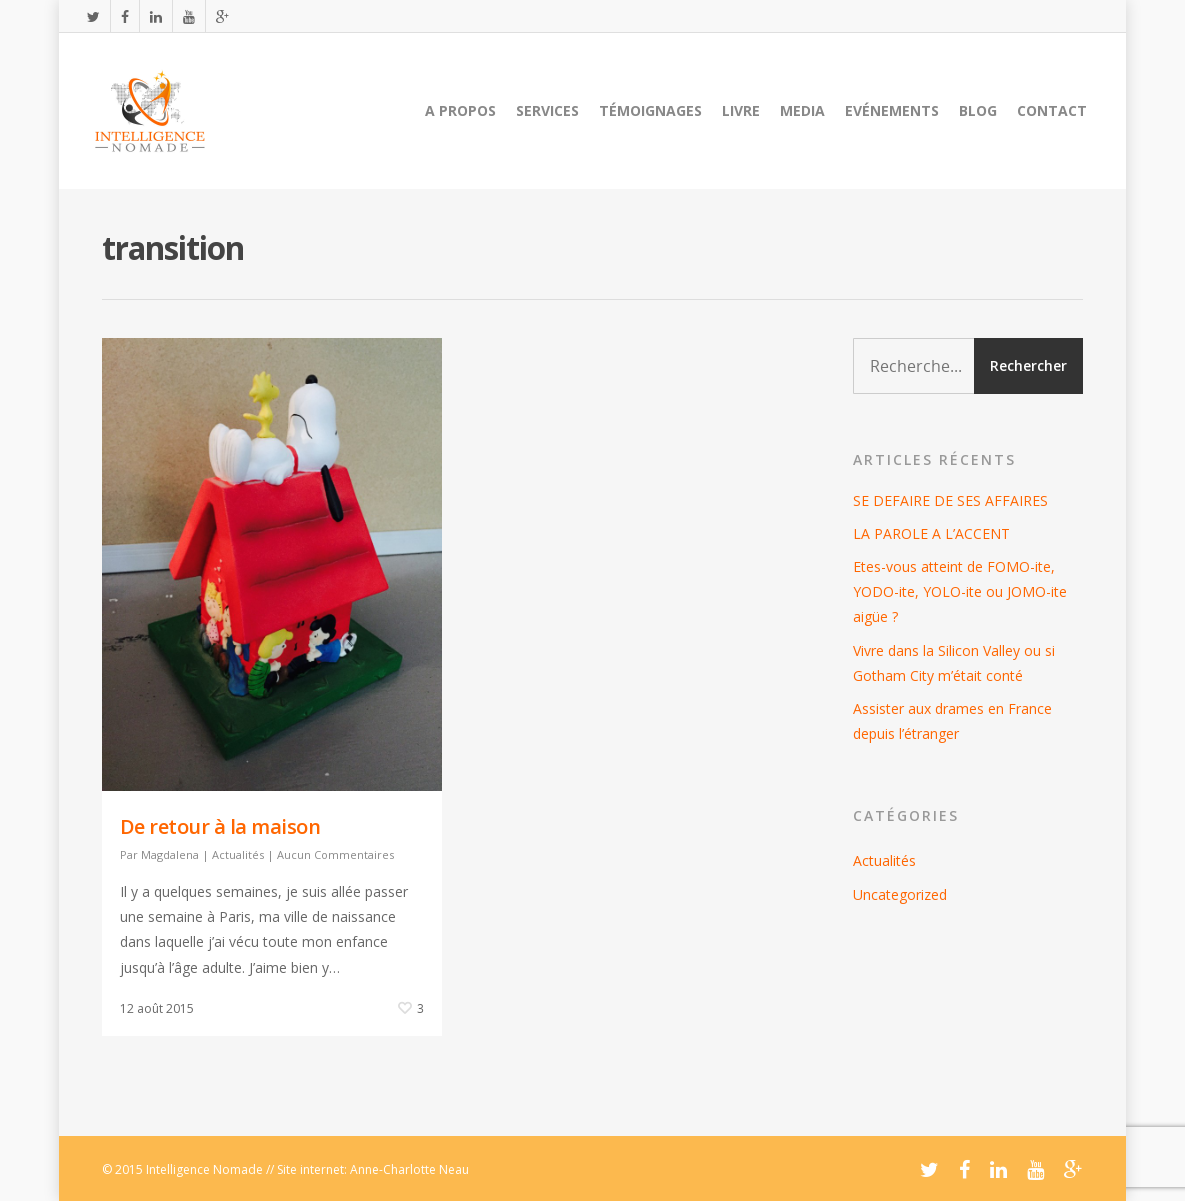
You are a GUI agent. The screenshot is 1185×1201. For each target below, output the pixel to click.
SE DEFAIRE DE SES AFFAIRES (950, 500)
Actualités (238, 854)
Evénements (892, 110)
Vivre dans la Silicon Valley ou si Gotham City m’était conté (954, 663)
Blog (978, 110)
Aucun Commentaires (335, 854)
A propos (460, 110)
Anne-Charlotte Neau (409, 1169)
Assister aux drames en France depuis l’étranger (952, 721)
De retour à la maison (220, 826)
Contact (1052, 110)
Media (802, 110)
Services (547, 110)
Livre (741, 110)
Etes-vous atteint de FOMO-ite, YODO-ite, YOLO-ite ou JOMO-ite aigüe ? (960, 591)
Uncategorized (900, 894)
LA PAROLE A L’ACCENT (931, 533)
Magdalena (170, 854)
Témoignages (650, 110)
